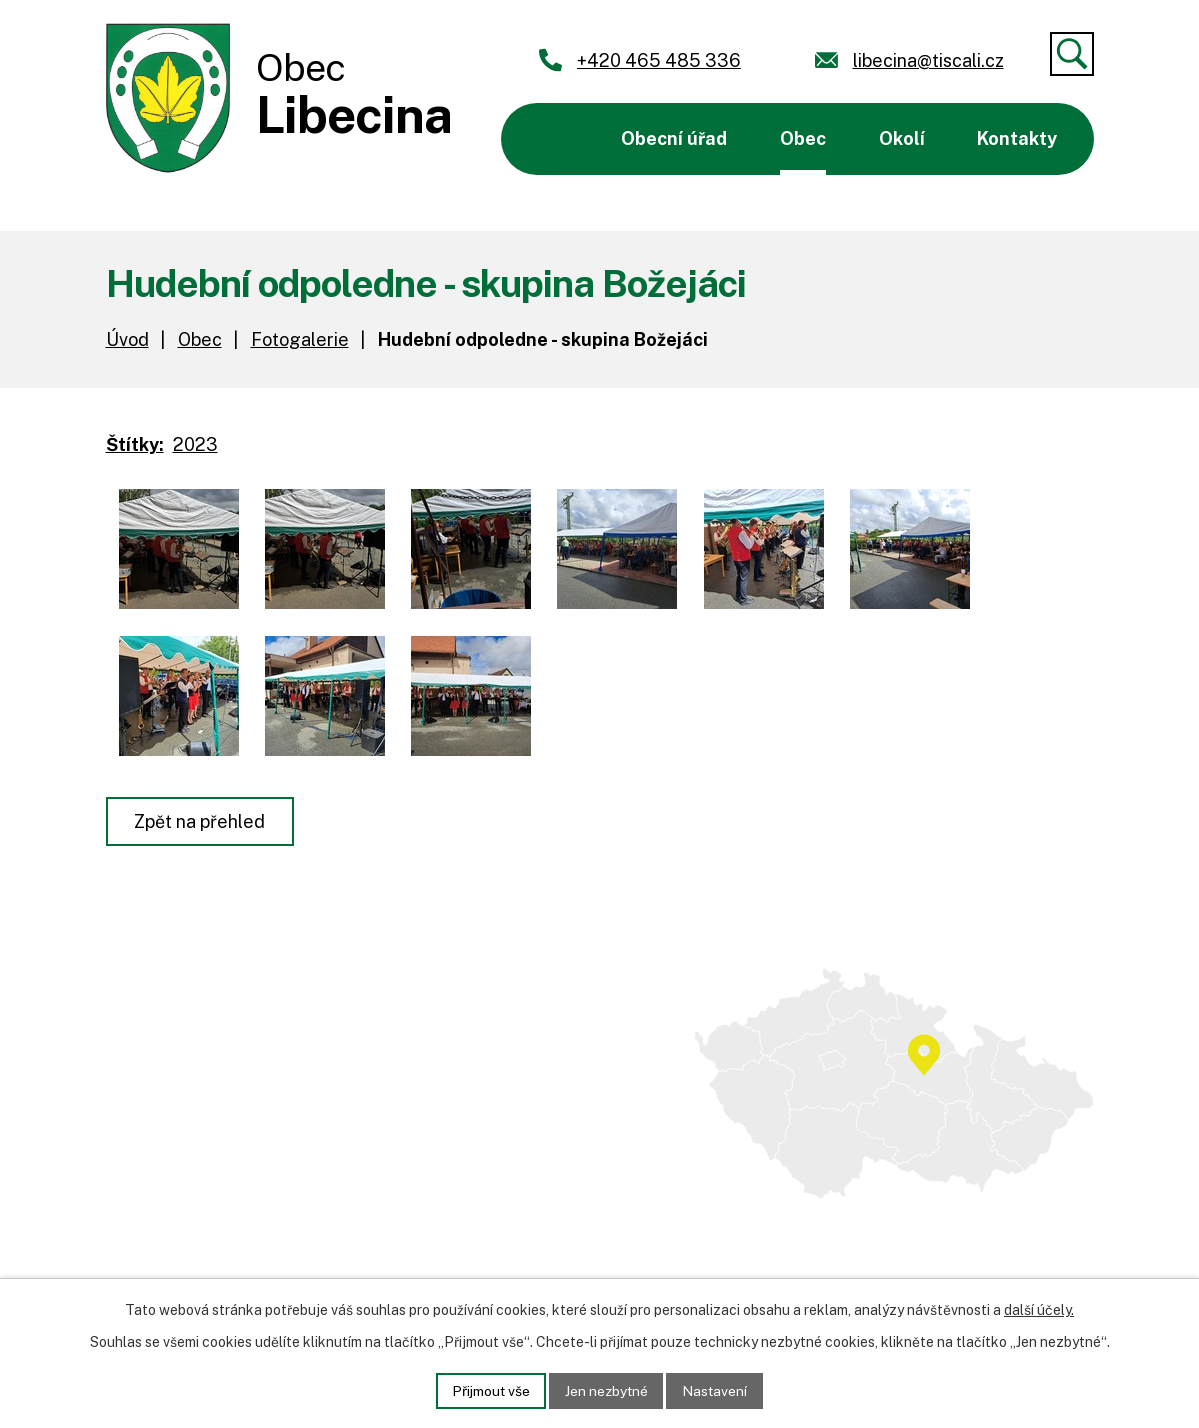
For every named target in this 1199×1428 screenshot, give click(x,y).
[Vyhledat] (1072, 54)
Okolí (902, 138)
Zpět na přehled (200, 821)
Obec (803, 138)
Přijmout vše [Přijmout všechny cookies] (489, 1390)
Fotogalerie (300, 339)
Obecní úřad (674, 138)
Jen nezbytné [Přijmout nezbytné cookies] (606, 1390)
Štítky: (135, 444)
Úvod (552, 139)
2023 (195, 444)
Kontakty (1017, 138)
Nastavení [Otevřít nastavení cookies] (717, 1390)
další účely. (1039, 1310)
